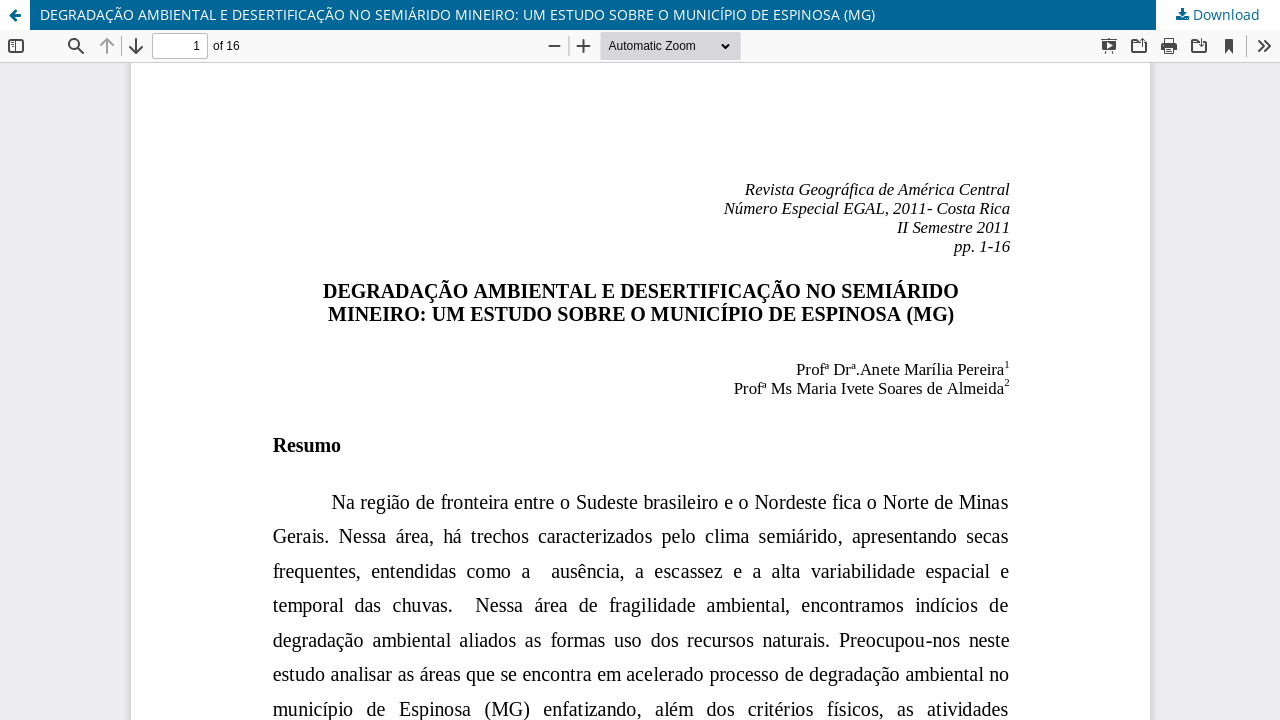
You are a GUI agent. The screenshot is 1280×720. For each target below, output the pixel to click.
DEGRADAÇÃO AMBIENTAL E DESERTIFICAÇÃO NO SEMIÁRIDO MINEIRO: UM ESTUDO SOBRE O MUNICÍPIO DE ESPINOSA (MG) (457, 14)
